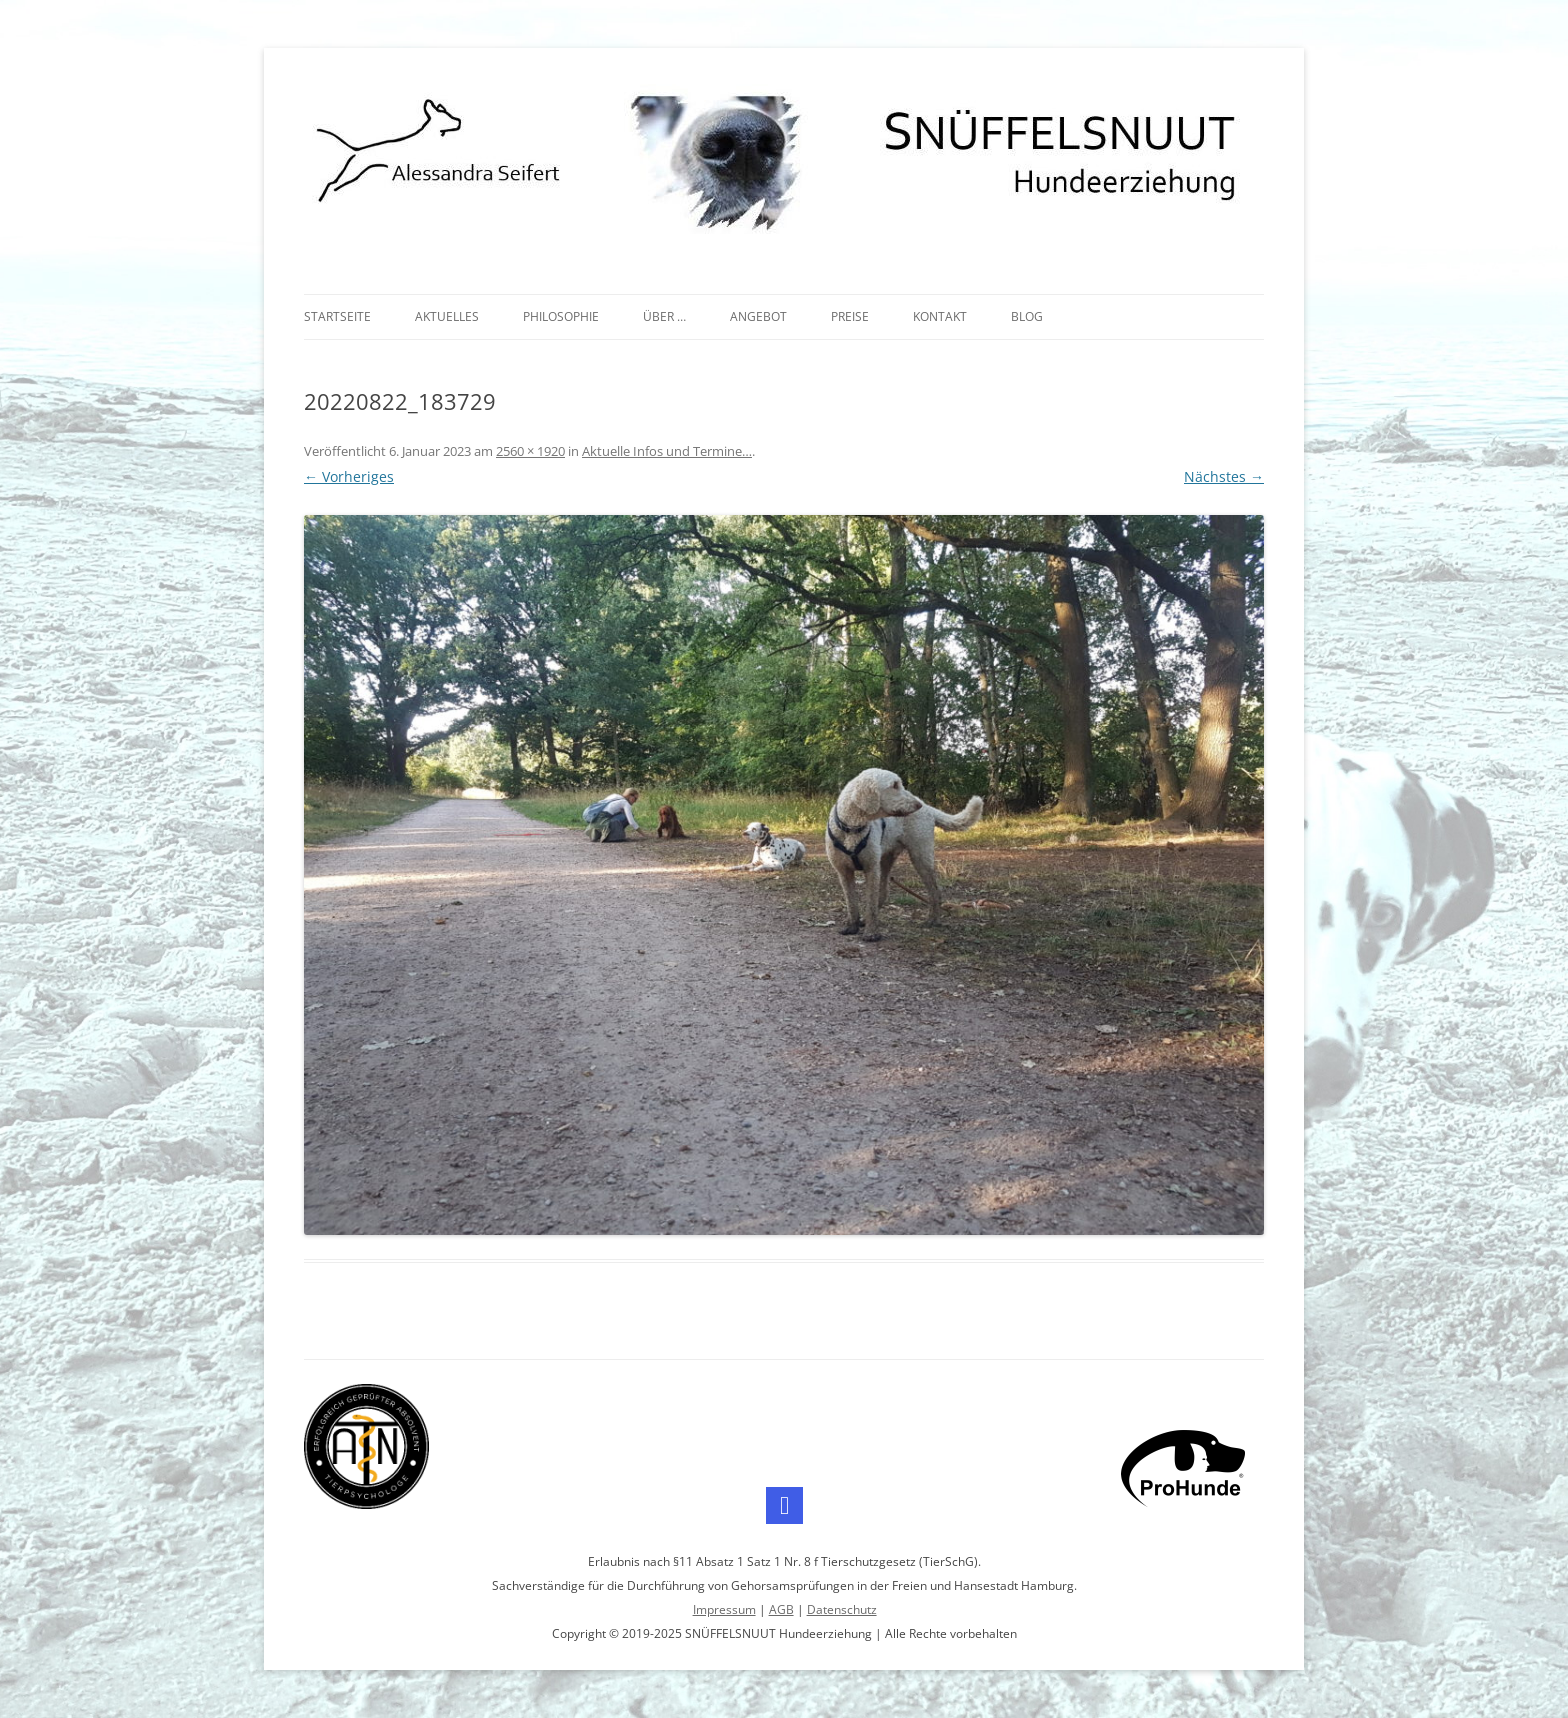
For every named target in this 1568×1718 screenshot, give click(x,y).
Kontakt (940, 316)
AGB (781, 1609)
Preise (850, 316)
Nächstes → (1224, 476)
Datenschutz (842, 1609)
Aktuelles (447, 316)
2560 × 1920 (530, 451)
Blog (1027, 316)
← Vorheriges (349, 476)
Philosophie (561, 316)
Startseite (337, 316)
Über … (664, 316)
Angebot (758, 316)
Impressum (724, 1609)
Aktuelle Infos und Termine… (667, 451)
